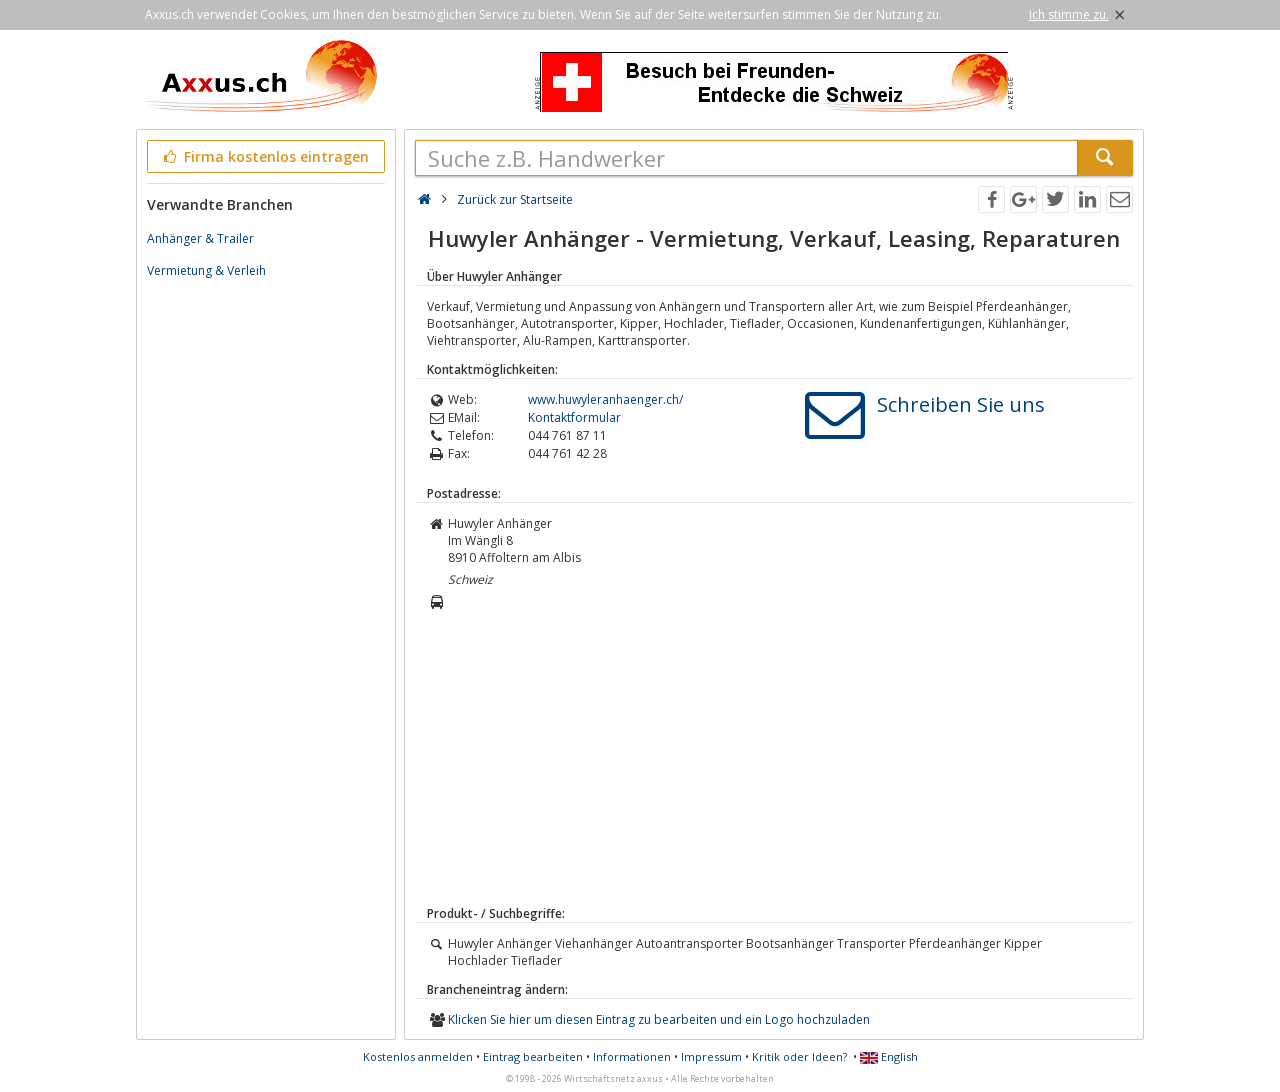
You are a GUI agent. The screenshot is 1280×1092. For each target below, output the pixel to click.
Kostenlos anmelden (418, 1056)
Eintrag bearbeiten (533, 1056)
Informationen (632, 1056)
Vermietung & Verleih (206, 270)
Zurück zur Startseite (515, 199)
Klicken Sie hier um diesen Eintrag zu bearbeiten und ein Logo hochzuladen (659, 1019)
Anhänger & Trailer (200, 238)
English (889, 1056)
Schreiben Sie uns (961, 404)
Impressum (711, 1056)
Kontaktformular (574, 417)
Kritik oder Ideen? (799, 1056)
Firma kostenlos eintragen (264, 156)
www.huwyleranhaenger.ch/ (605, 399)
